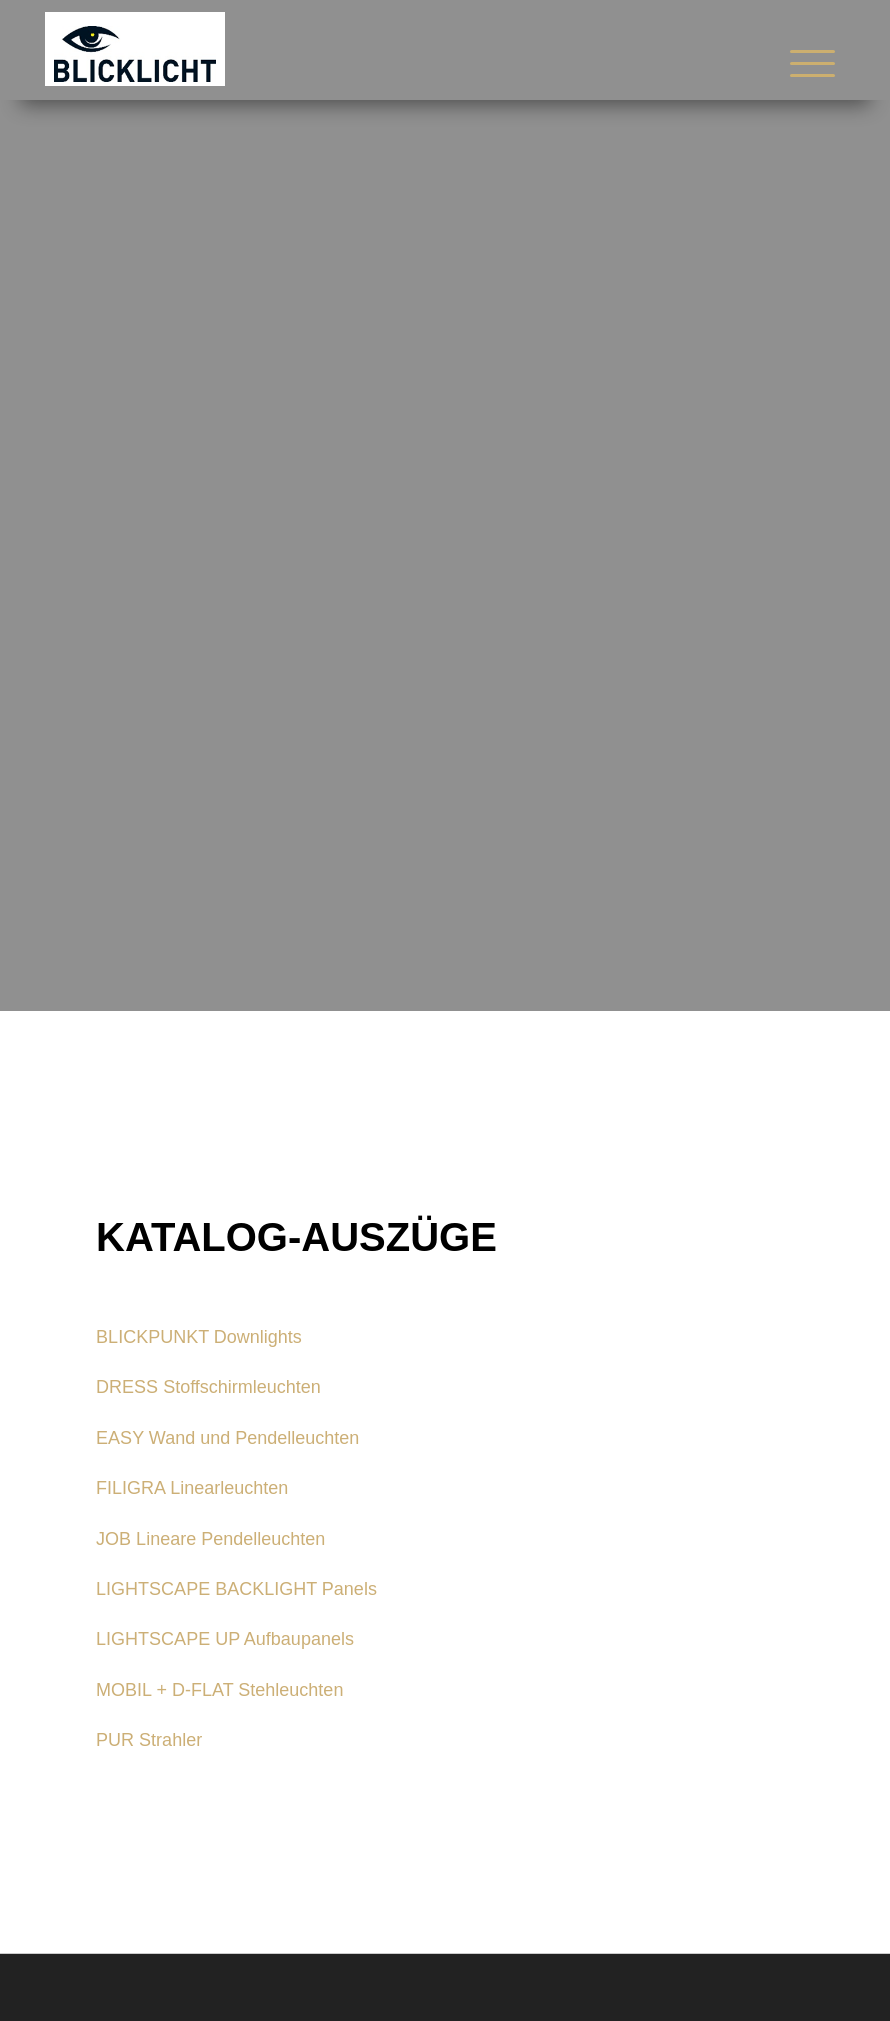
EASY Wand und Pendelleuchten (227, 1438)
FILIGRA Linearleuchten (192, 1488)
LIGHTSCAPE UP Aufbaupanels (225, 1639)
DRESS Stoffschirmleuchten (208, 1387)
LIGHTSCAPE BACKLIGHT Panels (236, 1589)
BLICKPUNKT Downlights (199, 1337)
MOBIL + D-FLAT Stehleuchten (219, 1690)
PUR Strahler (149, 1740)
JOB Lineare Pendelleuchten (210, 1539)
